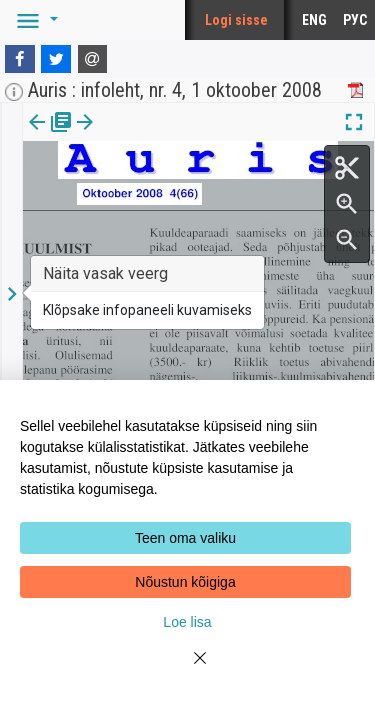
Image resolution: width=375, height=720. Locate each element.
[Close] (188, 670)
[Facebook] (20, 59)
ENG (314, 20)
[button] (34, 20)
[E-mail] (93, 59)
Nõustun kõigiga (185, 582)
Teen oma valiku (185, 538)
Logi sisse (236, 20)
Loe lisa (187, 622)
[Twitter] (56, 59)
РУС (355, 20)
